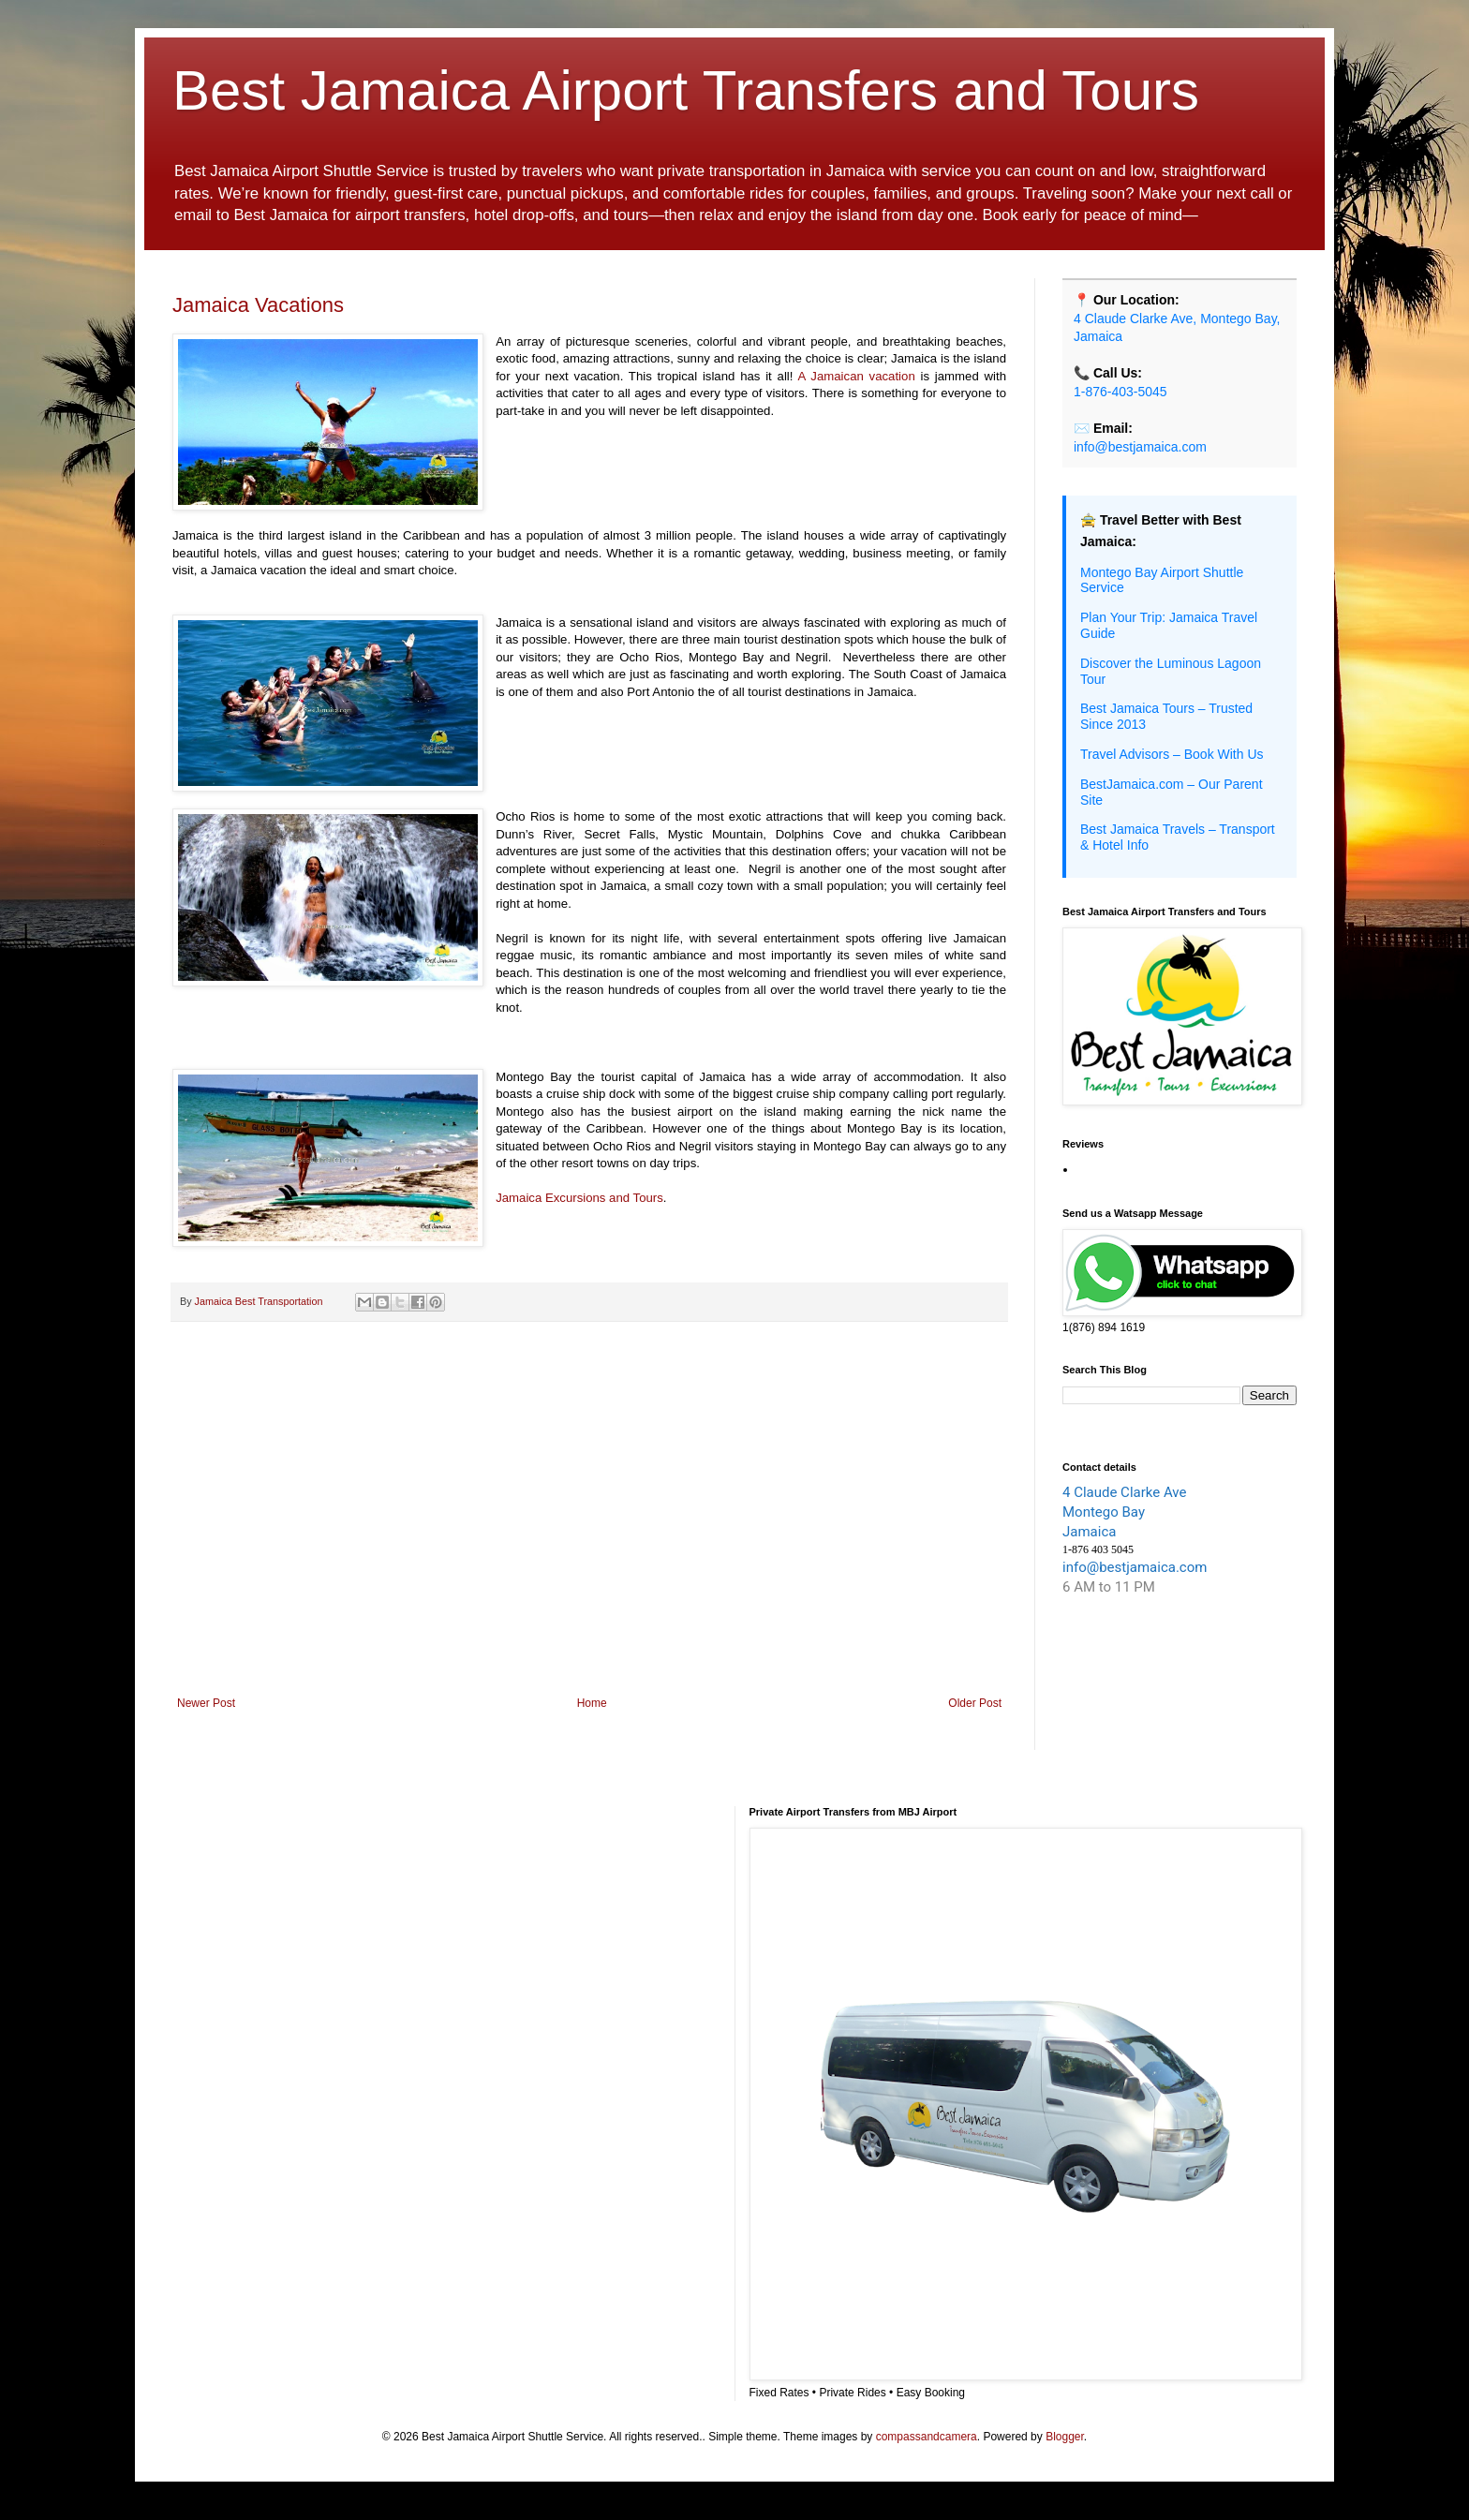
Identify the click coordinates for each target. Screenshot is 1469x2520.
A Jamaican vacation (856, 376)
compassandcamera (926, 2436)
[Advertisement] (589, 1542)
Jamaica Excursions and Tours (579, 1198)
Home (592, 1703)
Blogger (1065, 2436)
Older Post (975, 1703)
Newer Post (206, 1703)
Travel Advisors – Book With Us (1172, 754)
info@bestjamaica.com (1140, 446)
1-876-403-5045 (1120, 391)
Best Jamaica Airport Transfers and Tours (685, 90)
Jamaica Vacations (258, 305)
